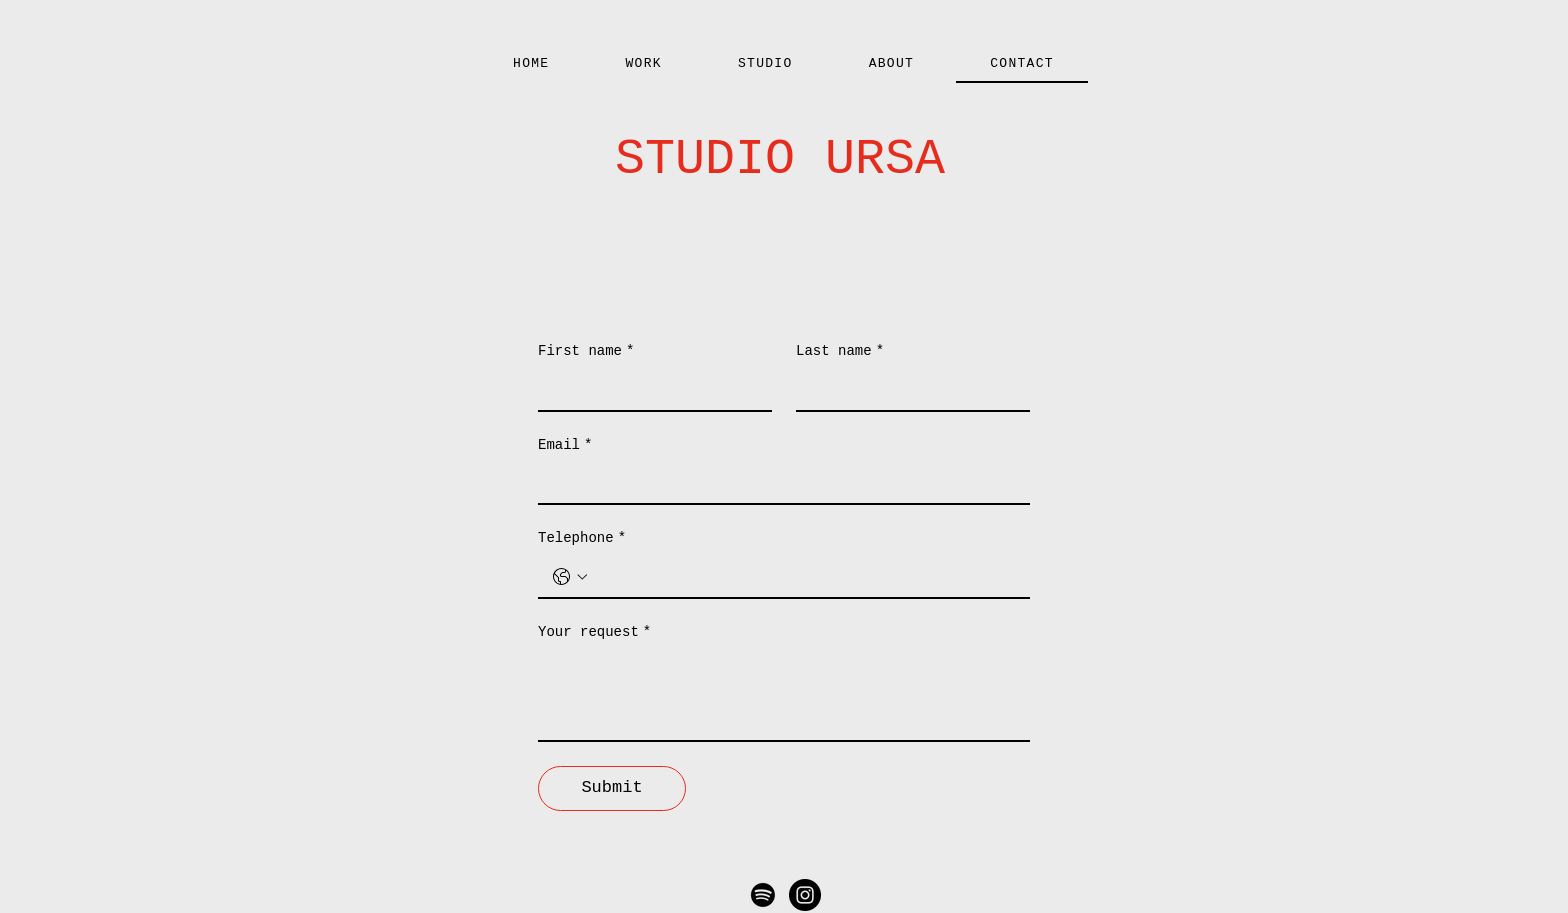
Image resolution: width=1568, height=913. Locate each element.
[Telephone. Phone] (804, 577)
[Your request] (784, 695)
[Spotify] (763, 895)
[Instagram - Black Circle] (805, 895)
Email (565, 446)
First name (586, 352)
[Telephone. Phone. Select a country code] (570, 577)
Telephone (582, 539)
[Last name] (907, 390)
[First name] (649, 390)
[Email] (778, 483)
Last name (840, 352)
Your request (594, 633)
